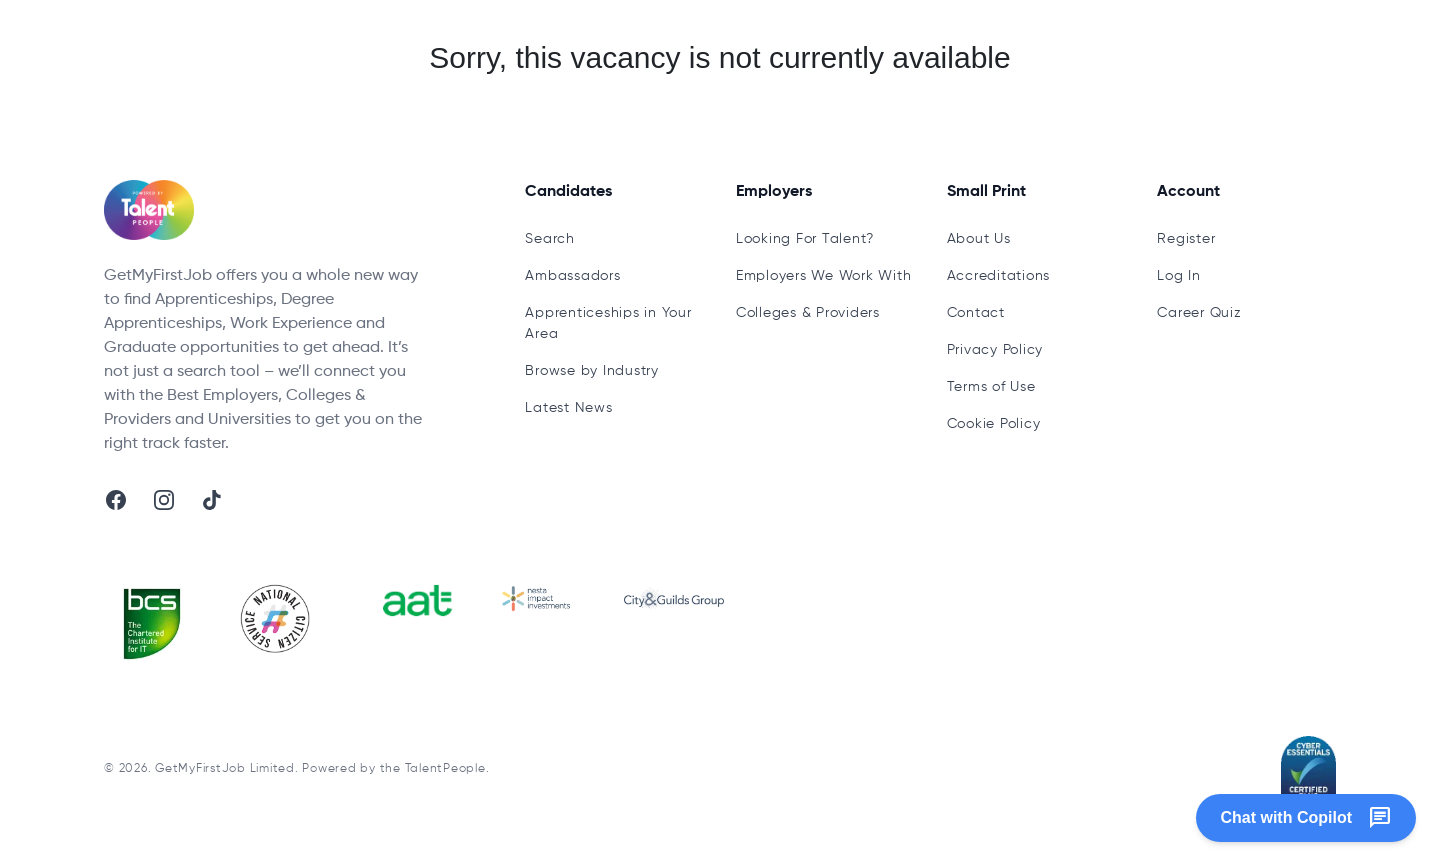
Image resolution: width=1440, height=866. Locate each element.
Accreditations (999, 276)
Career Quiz (1199, 313)
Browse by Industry (592, 371)
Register (1186, 239)
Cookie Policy (994, 424)
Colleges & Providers (808, 313)
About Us (979, 239)
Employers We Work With (824, 276)
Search (550, 239)
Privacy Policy (995, 350)
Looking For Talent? (805, 239)
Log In (1179, 276)
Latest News (568, 408)
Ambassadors (572, 276)
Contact (976, 313)
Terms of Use (991, 387)
